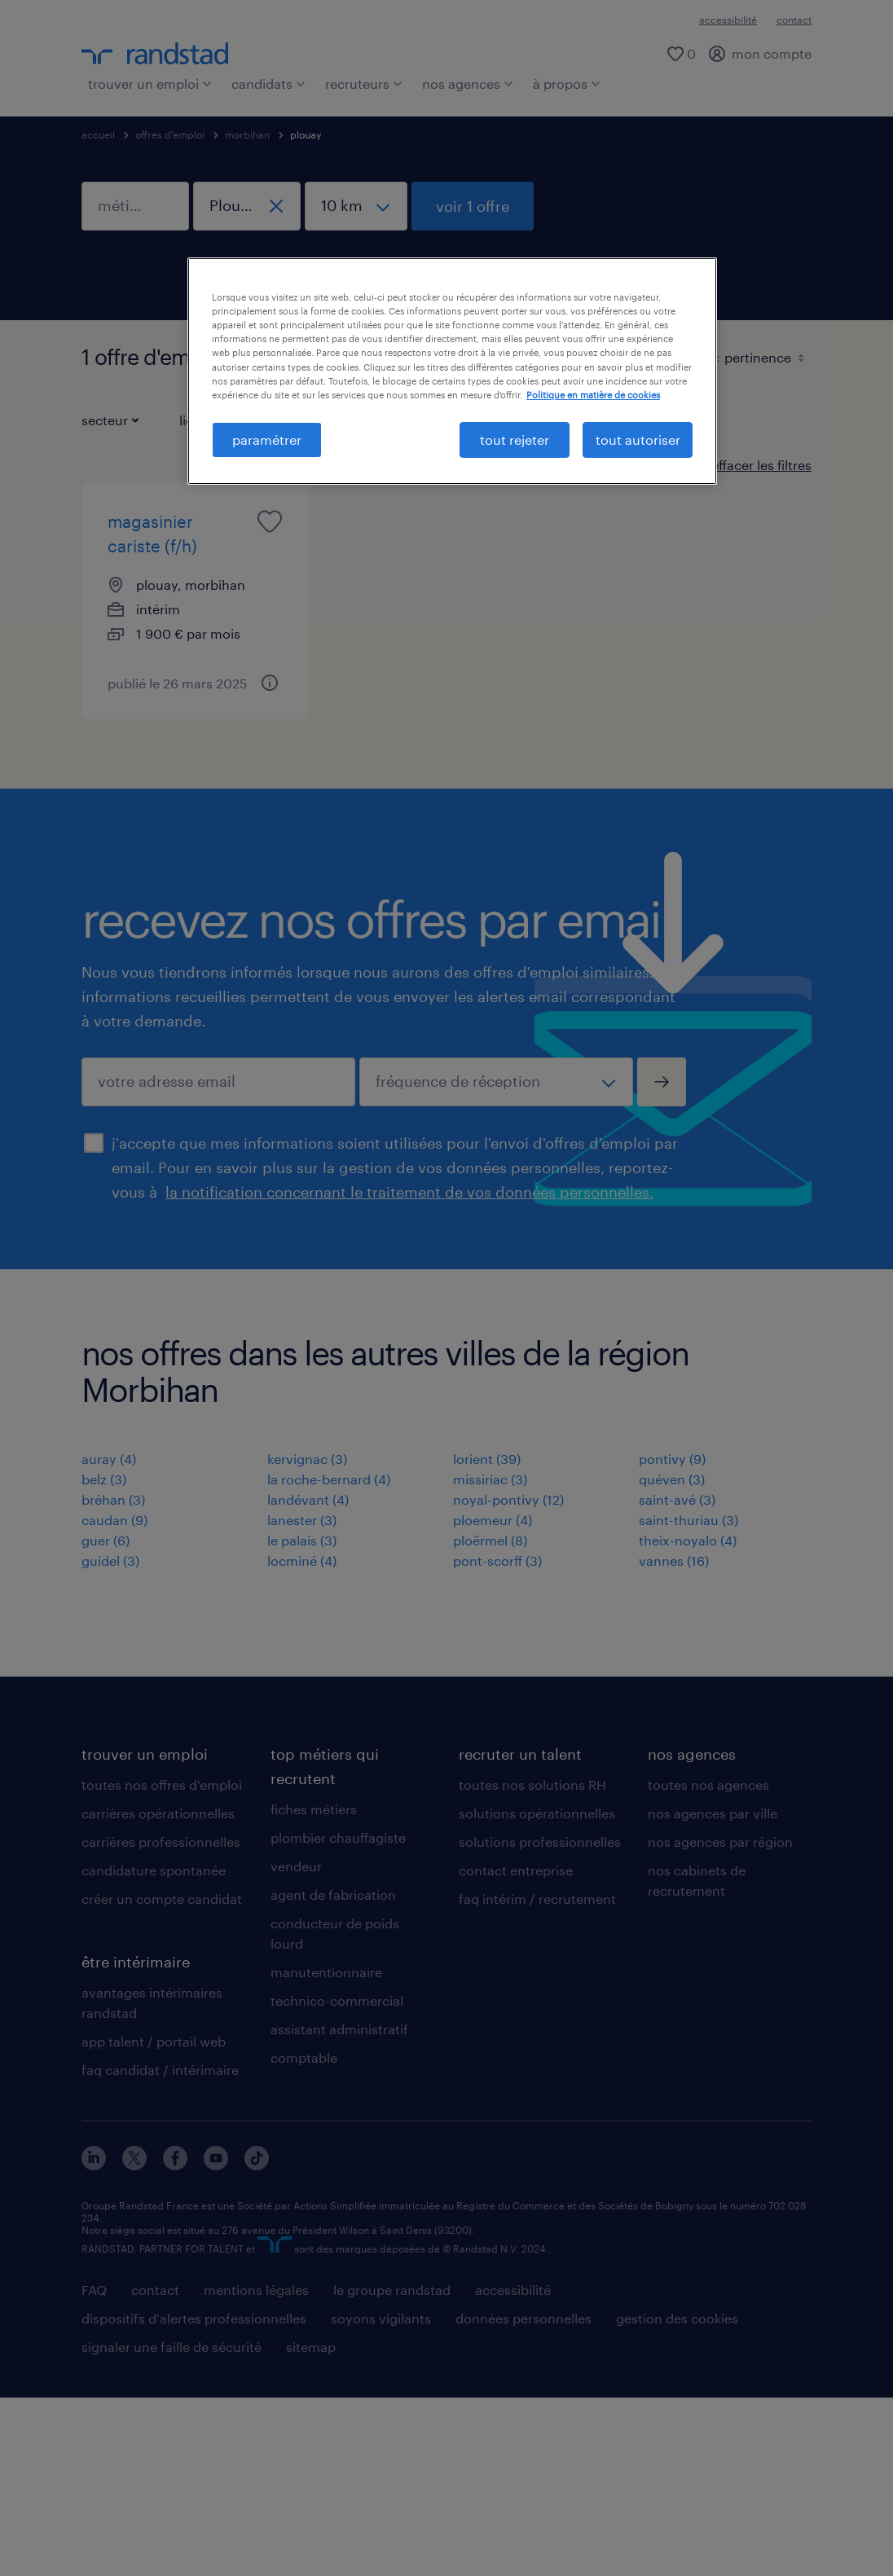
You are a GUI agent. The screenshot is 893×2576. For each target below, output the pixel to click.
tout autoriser (638, 439)
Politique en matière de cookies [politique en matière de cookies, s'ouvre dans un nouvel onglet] (593, 394)
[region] (452, 371)
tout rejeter (514, 439)
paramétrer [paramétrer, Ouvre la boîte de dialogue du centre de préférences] (266, 439)
